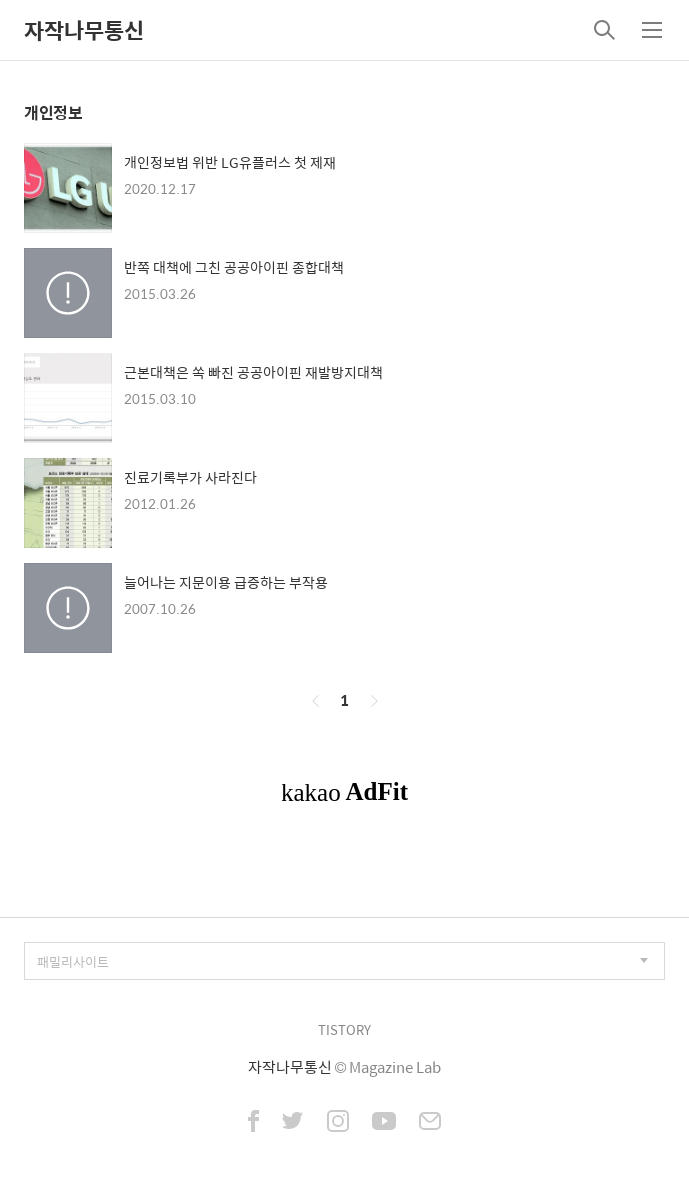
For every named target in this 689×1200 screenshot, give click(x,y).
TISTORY (344, 1029)
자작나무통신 (84, 30)
